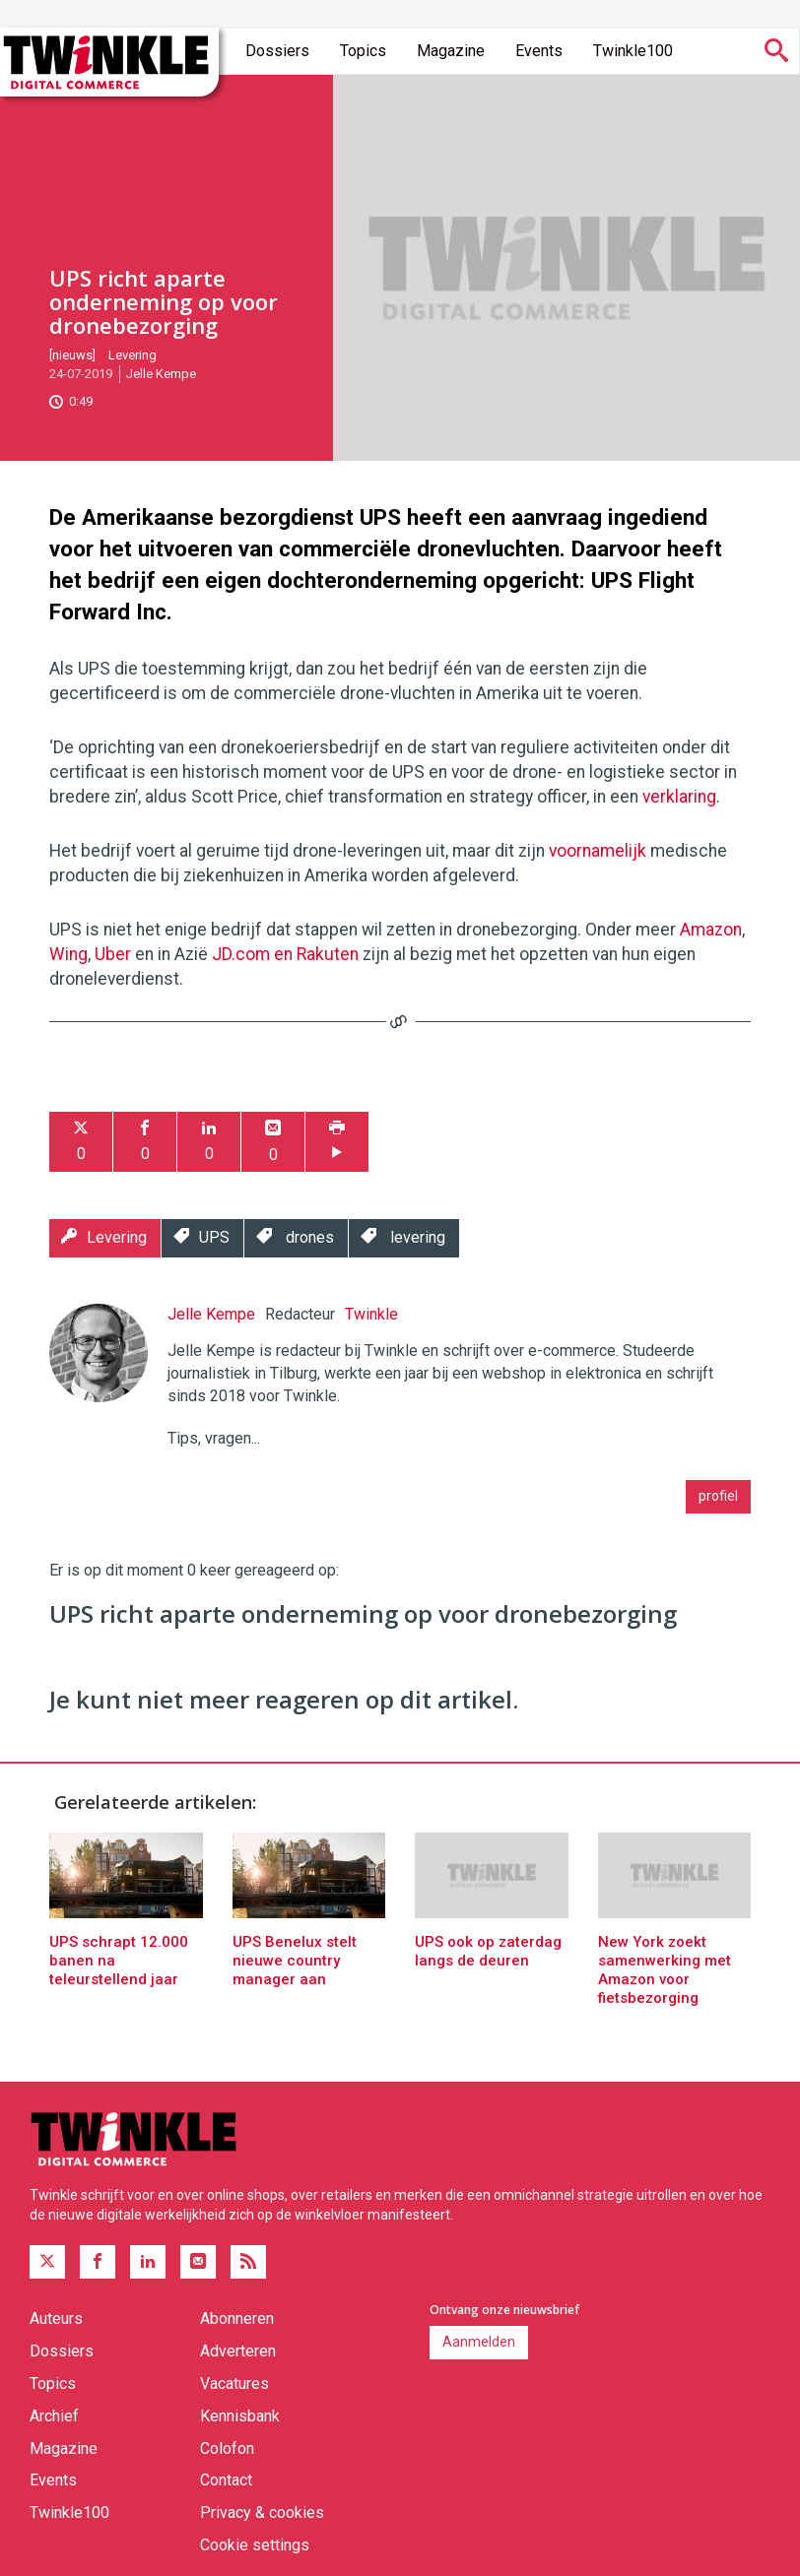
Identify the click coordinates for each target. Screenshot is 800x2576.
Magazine (451, 50)
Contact (226, 2480)
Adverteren (238, 2351)
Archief (54, 2416)
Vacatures (234, 2383)
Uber (115, 954)
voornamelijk (599, 851)
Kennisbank (240, 2416)
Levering (132, 355)
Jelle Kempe (161, 373)
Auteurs (56, 2318)
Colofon (227, 2448)
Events (539, 50)
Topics (363, 50)
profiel (718, 1496)
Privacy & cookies (262, 2512)
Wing (68, 954)
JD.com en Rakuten (285, 954)
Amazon (711, 929)
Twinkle (371, 1314)
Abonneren (237, 2318)
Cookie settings (254, 2545)
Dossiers (277, 50)
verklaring (679, 796)
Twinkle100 (633, 50)
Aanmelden (478, 2342)
